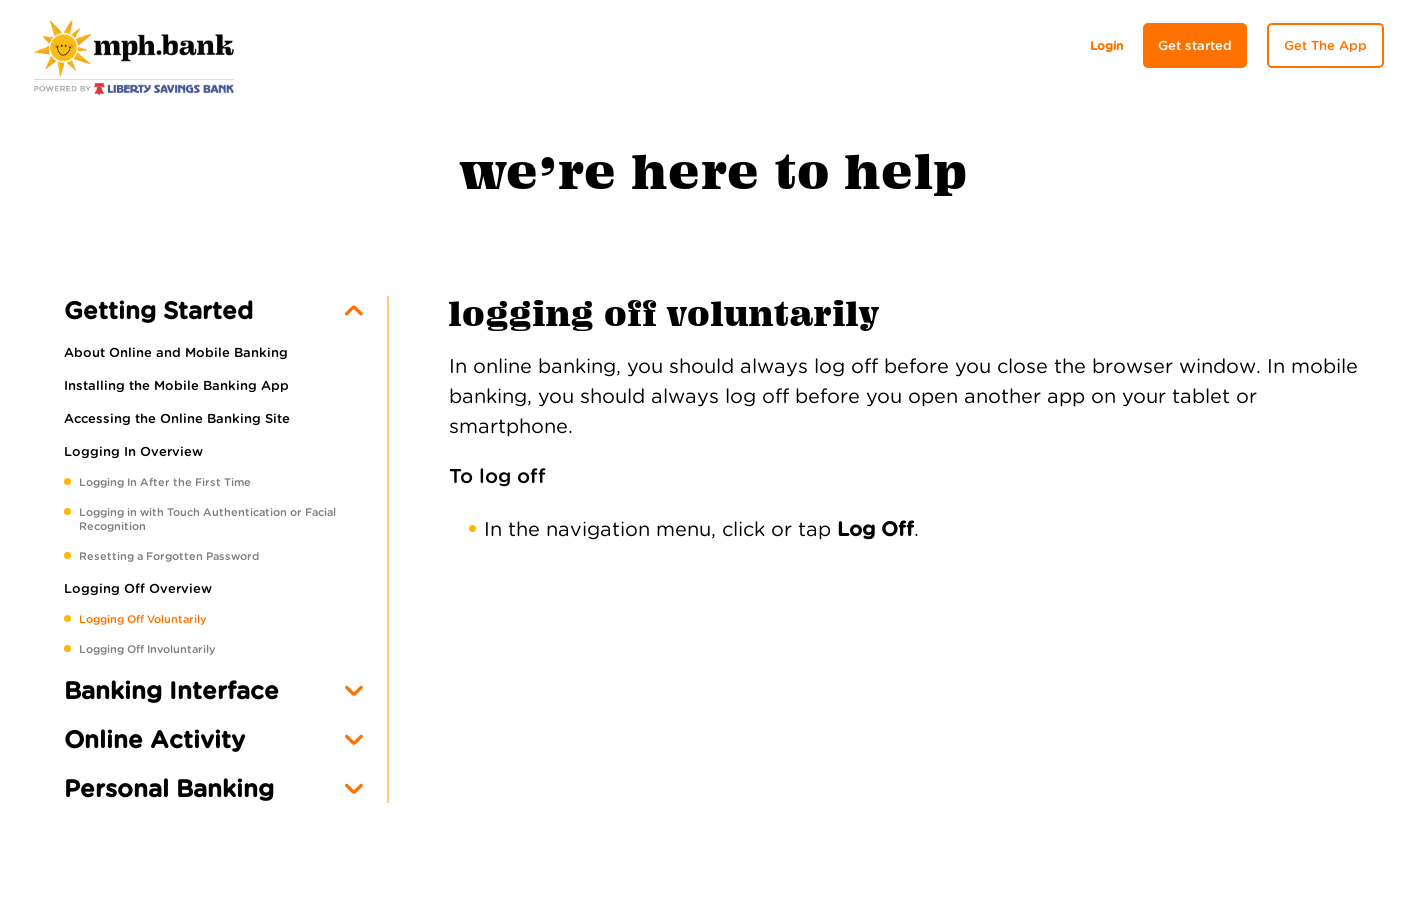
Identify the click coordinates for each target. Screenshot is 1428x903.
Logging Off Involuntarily (147, 649)
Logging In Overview (133, 451)
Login (1106, 45)
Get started (1195, 45)
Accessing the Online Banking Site (177, 418)
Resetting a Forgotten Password (169, 556)
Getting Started (158, 310)
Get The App (1325, 45)
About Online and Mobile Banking (176, 352)
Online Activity (154, 739)
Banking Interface (171, 690)
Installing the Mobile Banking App (176, 385)
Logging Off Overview (138, 588)
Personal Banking (169, 788)
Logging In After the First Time (165, 482)
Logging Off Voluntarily (142, 619)
